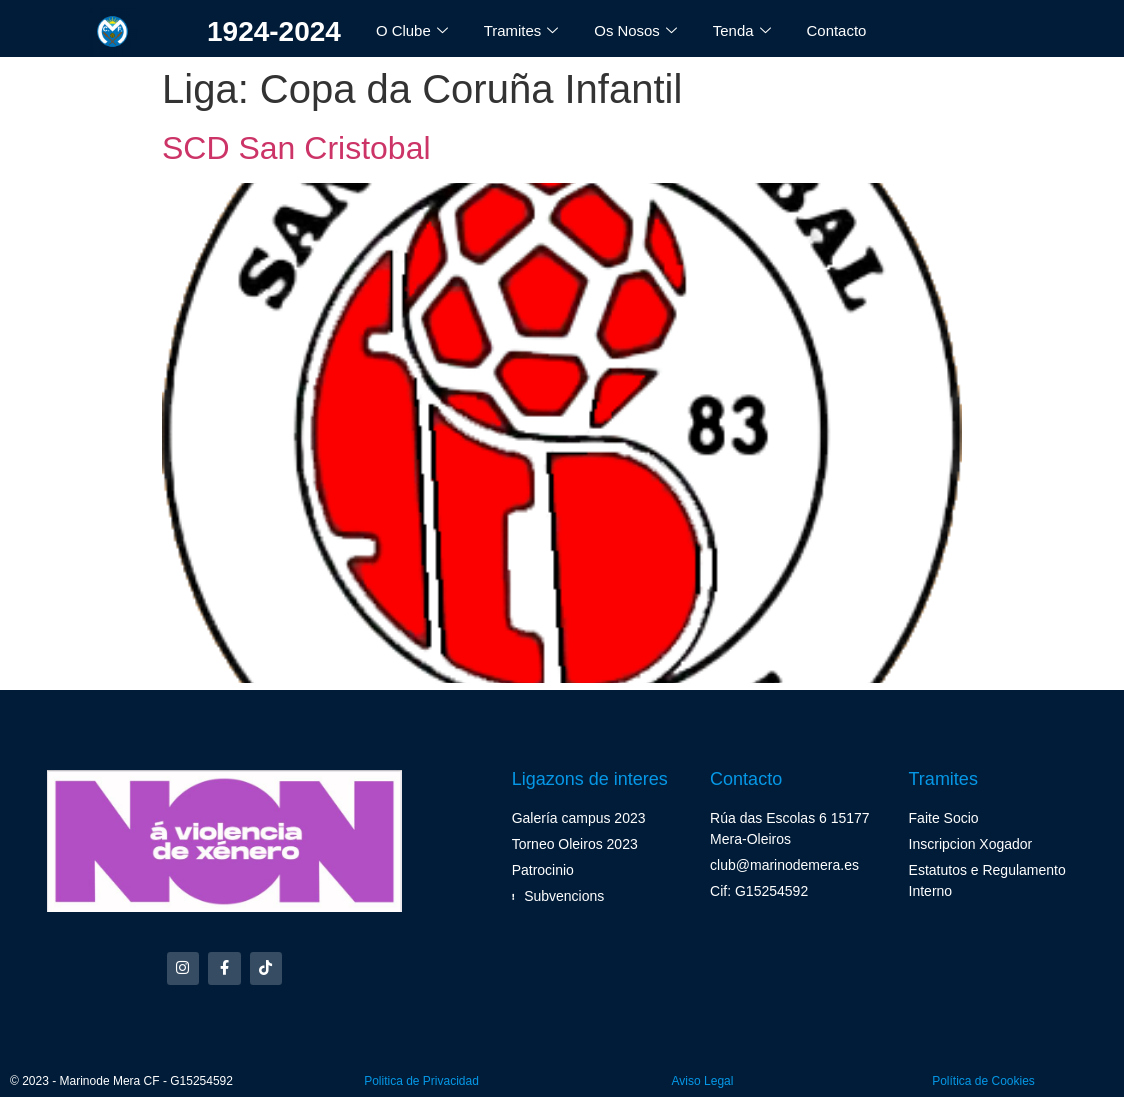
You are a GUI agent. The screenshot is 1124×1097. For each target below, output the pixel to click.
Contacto (837, 30)
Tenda (743, 31)
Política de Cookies (983, 1081)
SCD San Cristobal (296, 148)
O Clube (412, 31)
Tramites (521, 31)
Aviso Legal (703, 1081)
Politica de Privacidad (421, 1081)
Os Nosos (636, 31)
